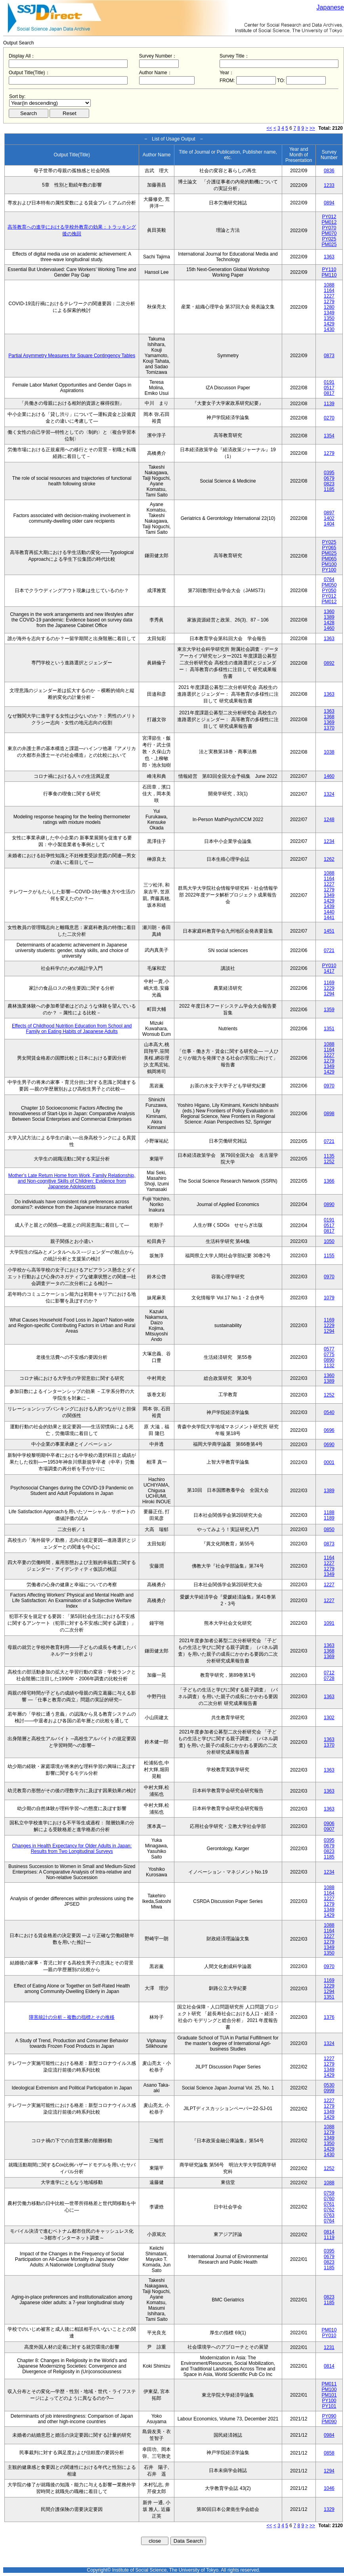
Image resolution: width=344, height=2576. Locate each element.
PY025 (329, 239)
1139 (329, 403)
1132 (329, 1365)
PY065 (329, 547)
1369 (329, 722)
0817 (329, 393)
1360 (329, 611)
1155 (329, 1255)
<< (269, 128)
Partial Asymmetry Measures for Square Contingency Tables (71, 355)
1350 (329, 318)
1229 (329, 988)
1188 (329, 1512)
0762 (329, 2209)
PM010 (328, 2330)
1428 (329, 622)
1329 (329, 2509)
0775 (329, 1354)
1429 (329, 324)
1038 (329, 752)
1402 (329, 518)
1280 (329, 307)
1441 (329, 917)
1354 (329, 436)
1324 (329, 794)
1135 (329, 1156)
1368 (329, 717)
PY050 (329, 590)
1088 (329, 285)
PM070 (328, 233)
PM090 (328, 2421)
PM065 (328, 559)
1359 (329, 1009)
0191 (329, 382)
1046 (329, 2488)
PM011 (328, 2384)
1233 (329, 185)
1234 (329, 841)
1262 (329, 859)
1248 (329, 819)
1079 (329, 1298)
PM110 (328, 275)
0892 (329, 663)
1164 (329, 290)
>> (312, 128)
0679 (329, 478)
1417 (329, 971)
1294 (329, 994)
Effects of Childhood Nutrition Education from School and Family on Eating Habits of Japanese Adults (72, 1028)
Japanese (330, 7)
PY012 (329, 216)
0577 (329, 1349)
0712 (329, 1673)
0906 (329, 1823)
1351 (329, 1028)
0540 (329, 1412)
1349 (329, 313)
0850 (329, 1529)
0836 (329, 170)
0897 (329, 513)
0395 (329, 472)
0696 (329, 1430)
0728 (329, 1678)
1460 (329, 628)
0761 (329, 2204)
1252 (329, 1161)
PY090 (329, 2416)
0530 (329, 2085)
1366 (329, 1181)
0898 (329, 1113)
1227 (329, 296)
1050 (329, 1241)
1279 (329, 301)
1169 (329, 982)
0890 (329, 1204)
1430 (329, 329)
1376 (329, 2017)
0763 (329, 2215)
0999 (329, 2090)
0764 (329, 579)
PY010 (329, 965)
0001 (329, 1462)
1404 (329, 524)
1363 (329, 257)
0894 (329, 203)
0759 (329, 2193)
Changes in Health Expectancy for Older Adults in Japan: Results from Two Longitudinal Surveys (72, 1848)
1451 (329, 931)
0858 (329, 2453)
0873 (329, 355)
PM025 (328, 244)
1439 (329, 906)
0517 (329, 388)
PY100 (329, 570)
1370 (329, 728)
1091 (329, 1623)
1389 (329, 617)
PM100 (328, 564)
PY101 (329, 2406)
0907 (329, 1829)
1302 (329, 1717)
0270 (329, 418)
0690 (329, 1444)
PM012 (328, 222)
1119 (329, 2237)
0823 (329, 484)
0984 (329, 2435)
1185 (329, 489)
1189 (329, 1518)
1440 (329, 912)
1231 (329, 2347)
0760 (329, 2198)
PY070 (329, 228)
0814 (329, 2232)
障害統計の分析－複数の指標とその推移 (72, 2017)
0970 (329, 1086)
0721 (329, 950)
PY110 (329, 269)
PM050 (328, 585)
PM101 (328, 2395)
